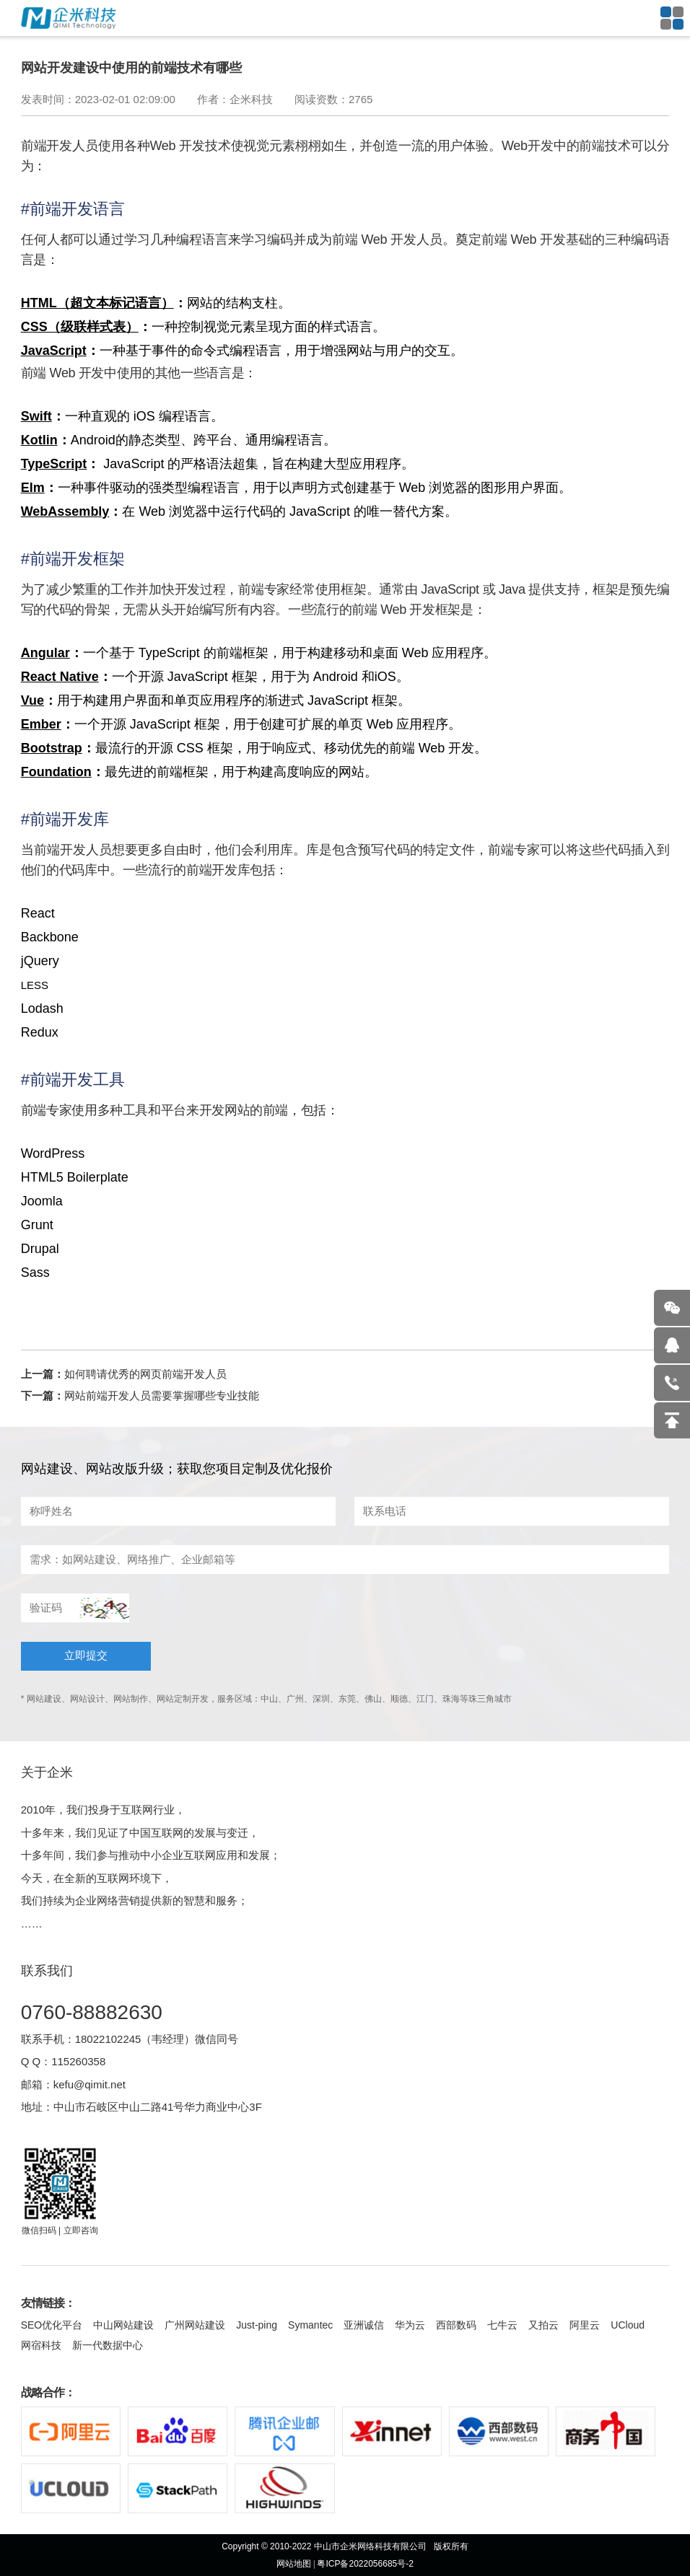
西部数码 (456, 2325)
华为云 (410, 2325)
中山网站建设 (123, 2325)
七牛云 (502, 2325)
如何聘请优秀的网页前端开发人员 (145, 1374)
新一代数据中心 (107, 2345)
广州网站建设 (195, 2325)
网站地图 (293, 2564)
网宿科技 (41, 2345)
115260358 (78, 2061)
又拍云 (543, 2325)
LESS (34, 985)
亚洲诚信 (364, 2325)
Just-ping (256, 2325)
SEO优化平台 (52, 2325)
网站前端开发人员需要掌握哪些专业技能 (161, 1395)
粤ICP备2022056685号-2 (365, 2564)
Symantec (310, 2325)
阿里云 (584, 2325)
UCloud (628, 2325)
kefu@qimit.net (89, 2084)
